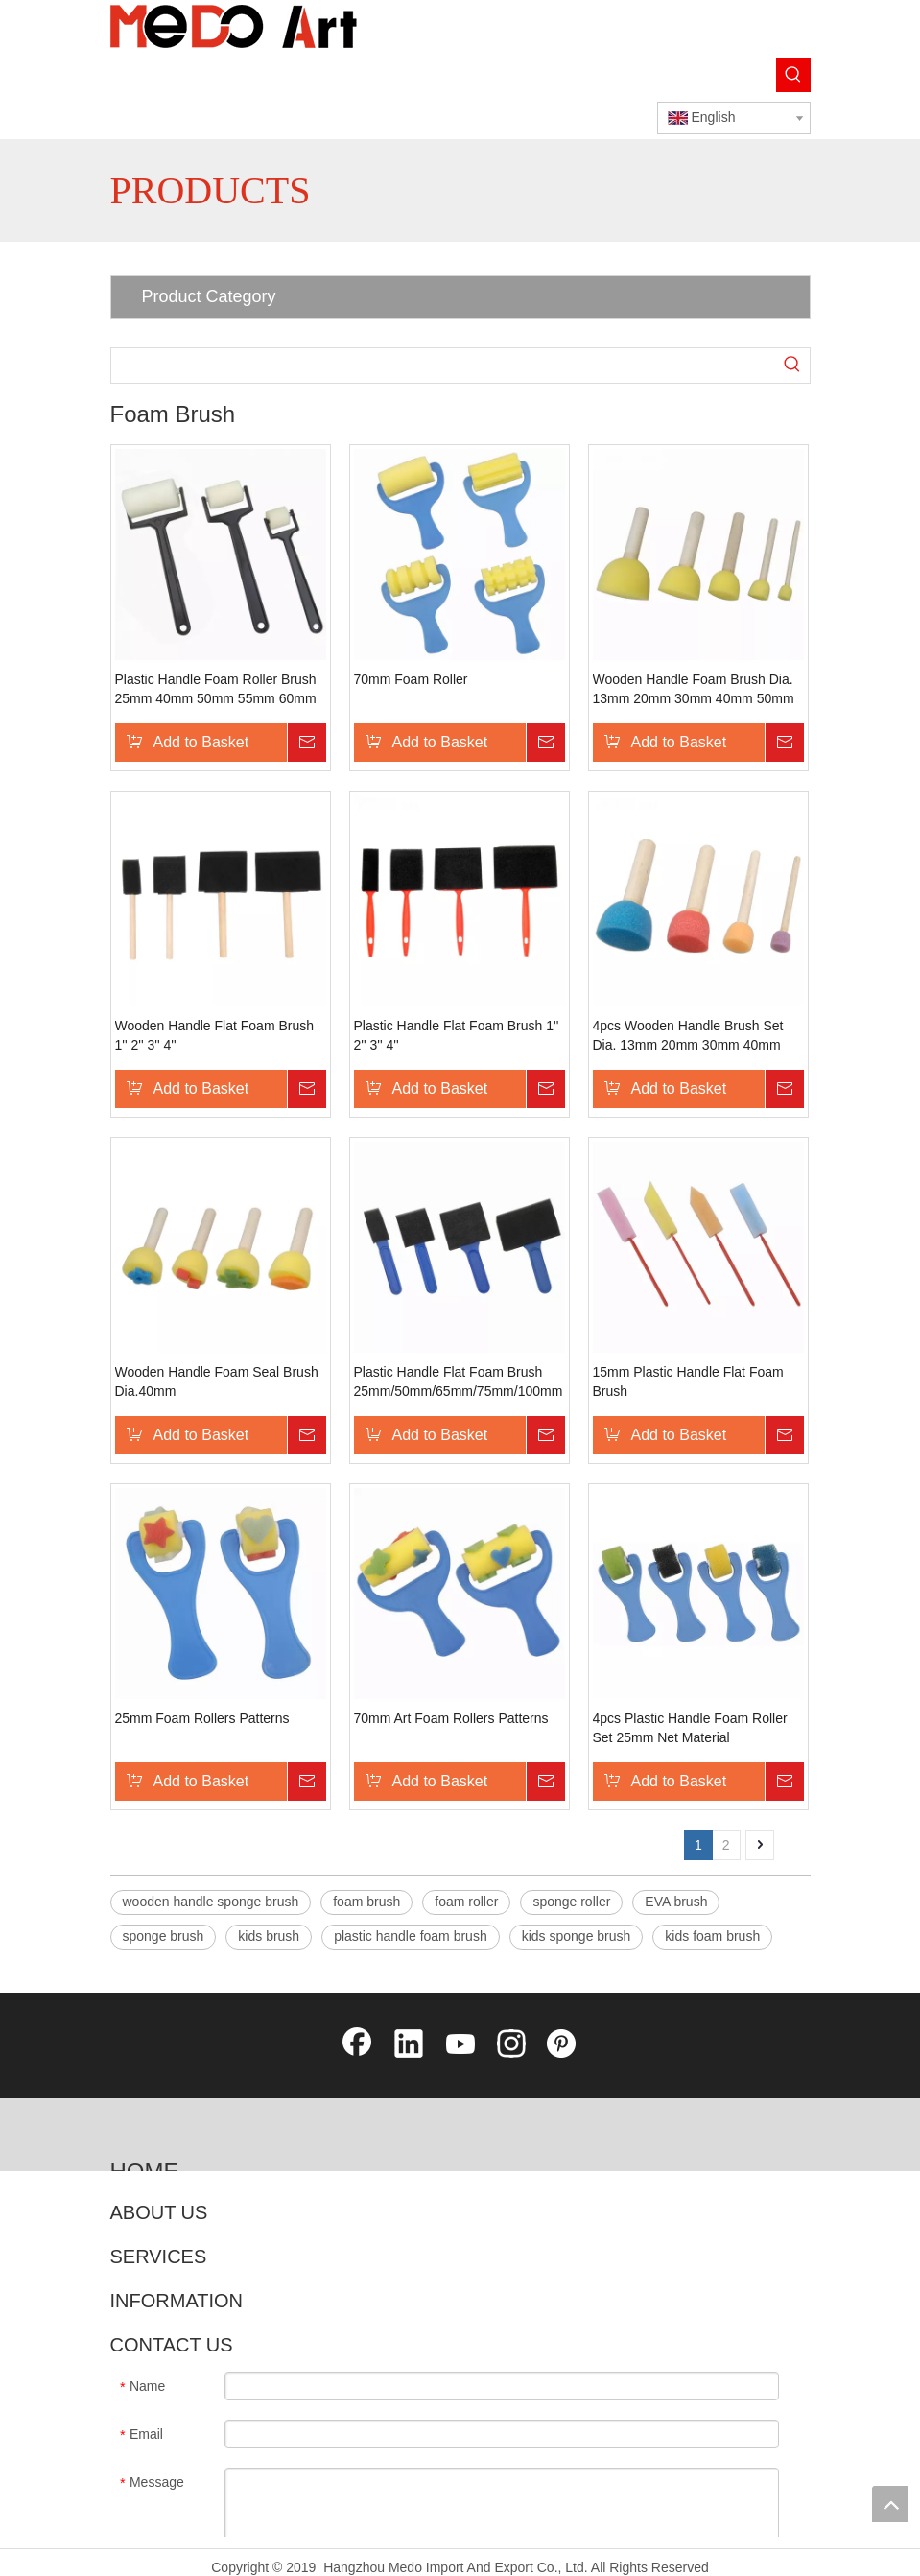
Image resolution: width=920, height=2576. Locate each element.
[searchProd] (443, 365)
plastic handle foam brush (410, 1936)
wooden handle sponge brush (211, 1901)
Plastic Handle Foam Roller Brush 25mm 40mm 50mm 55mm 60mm (216, 689)
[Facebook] (357, 2045)
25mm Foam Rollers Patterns (202, 1718)
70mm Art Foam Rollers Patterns (451, 1718)
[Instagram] (511, 2045)
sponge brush (163, 1936)
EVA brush (676, 1901)
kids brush (268, 1936)
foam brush (366, 1901)
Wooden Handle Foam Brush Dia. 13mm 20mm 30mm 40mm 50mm (693, 689)
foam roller (466, 1901)
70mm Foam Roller (411, 679)
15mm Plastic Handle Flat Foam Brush (688, 1381)
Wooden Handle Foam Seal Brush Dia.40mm (216, 1381)
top (890, 2504)
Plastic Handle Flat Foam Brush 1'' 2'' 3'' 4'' (456, 1035)
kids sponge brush (576, 1936)
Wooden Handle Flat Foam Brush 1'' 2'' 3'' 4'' (215, 1035)
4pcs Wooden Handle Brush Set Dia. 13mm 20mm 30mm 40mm (688, 1035)
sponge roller (571, 1901)
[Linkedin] (409, 2045)
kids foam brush (712, 1936)
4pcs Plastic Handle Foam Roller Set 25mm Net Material (690, 1728)
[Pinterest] (563, 2045)
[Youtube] (460, 2045)
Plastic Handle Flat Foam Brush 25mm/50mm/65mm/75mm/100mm (458, 1381)
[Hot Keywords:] (793, 75)
